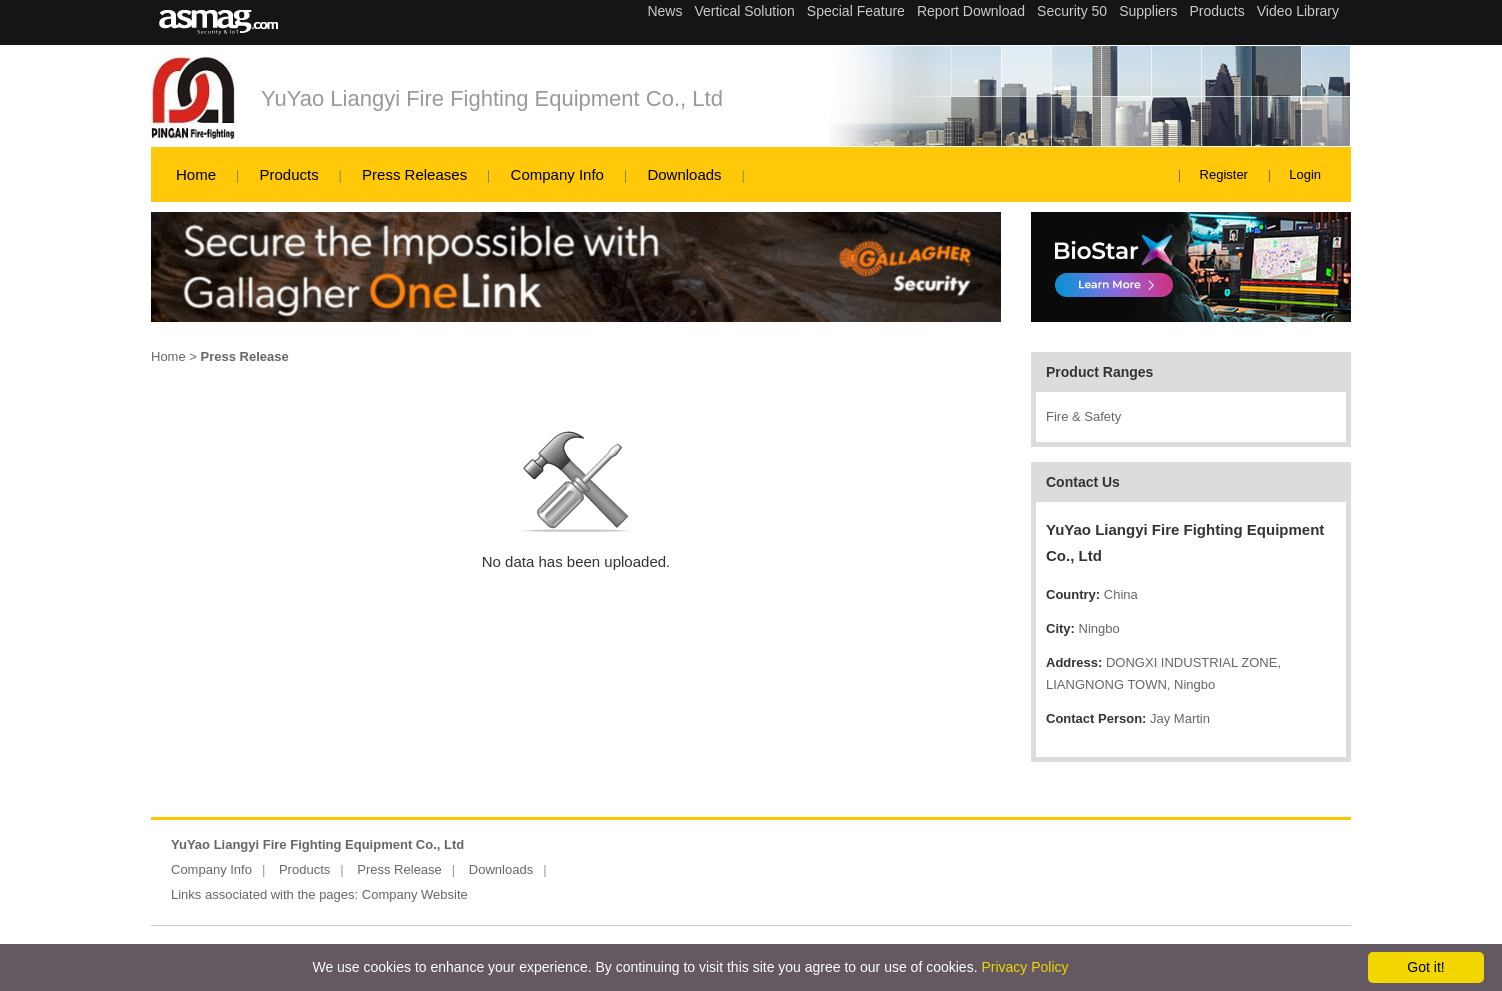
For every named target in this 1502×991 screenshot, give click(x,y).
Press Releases (414, 174)
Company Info (557, 174)
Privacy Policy (1024, 967)
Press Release (399, 869)
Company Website (415, 894)
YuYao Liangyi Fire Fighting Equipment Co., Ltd (492, 98)
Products (288, 174)
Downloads (684, 174)
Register (1224, 174)
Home (196, 174)
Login (1305, 174)
